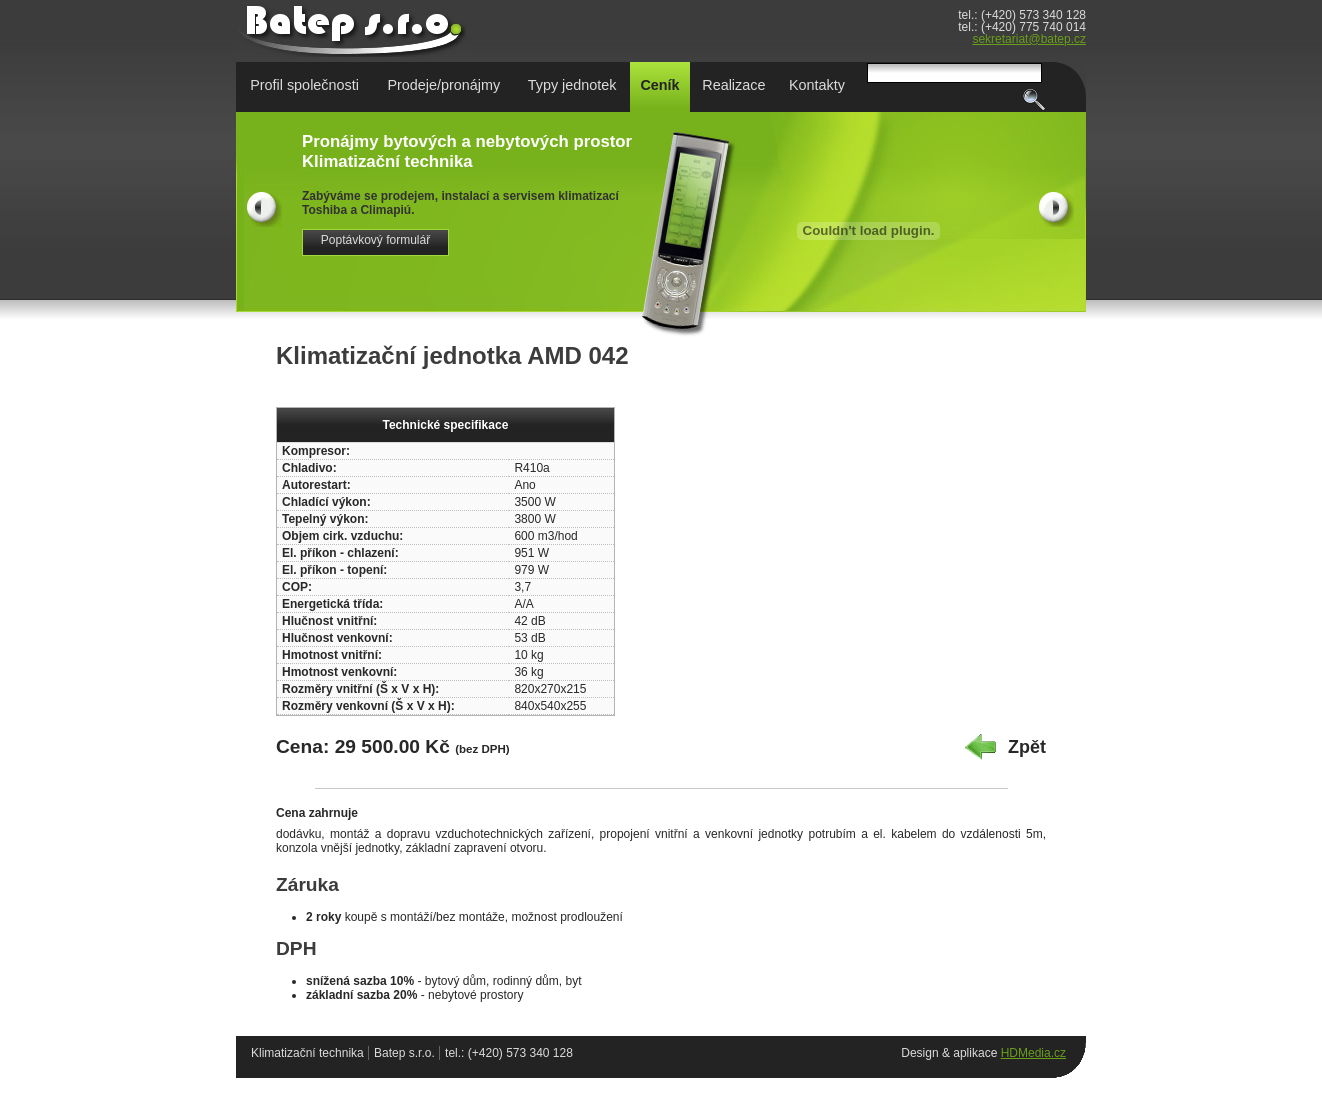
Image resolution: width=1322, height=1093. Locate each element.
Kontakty (817, 85)
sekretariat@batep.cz (1029, 39)
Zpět (1027, 747)
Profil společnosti (304, 85)
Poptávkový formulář (375, 240)
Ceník (659, 85)
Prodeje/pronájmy (443, 85)
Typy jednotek (572, 85)
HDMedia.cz (1033, 1053)
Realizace (733, 85)
